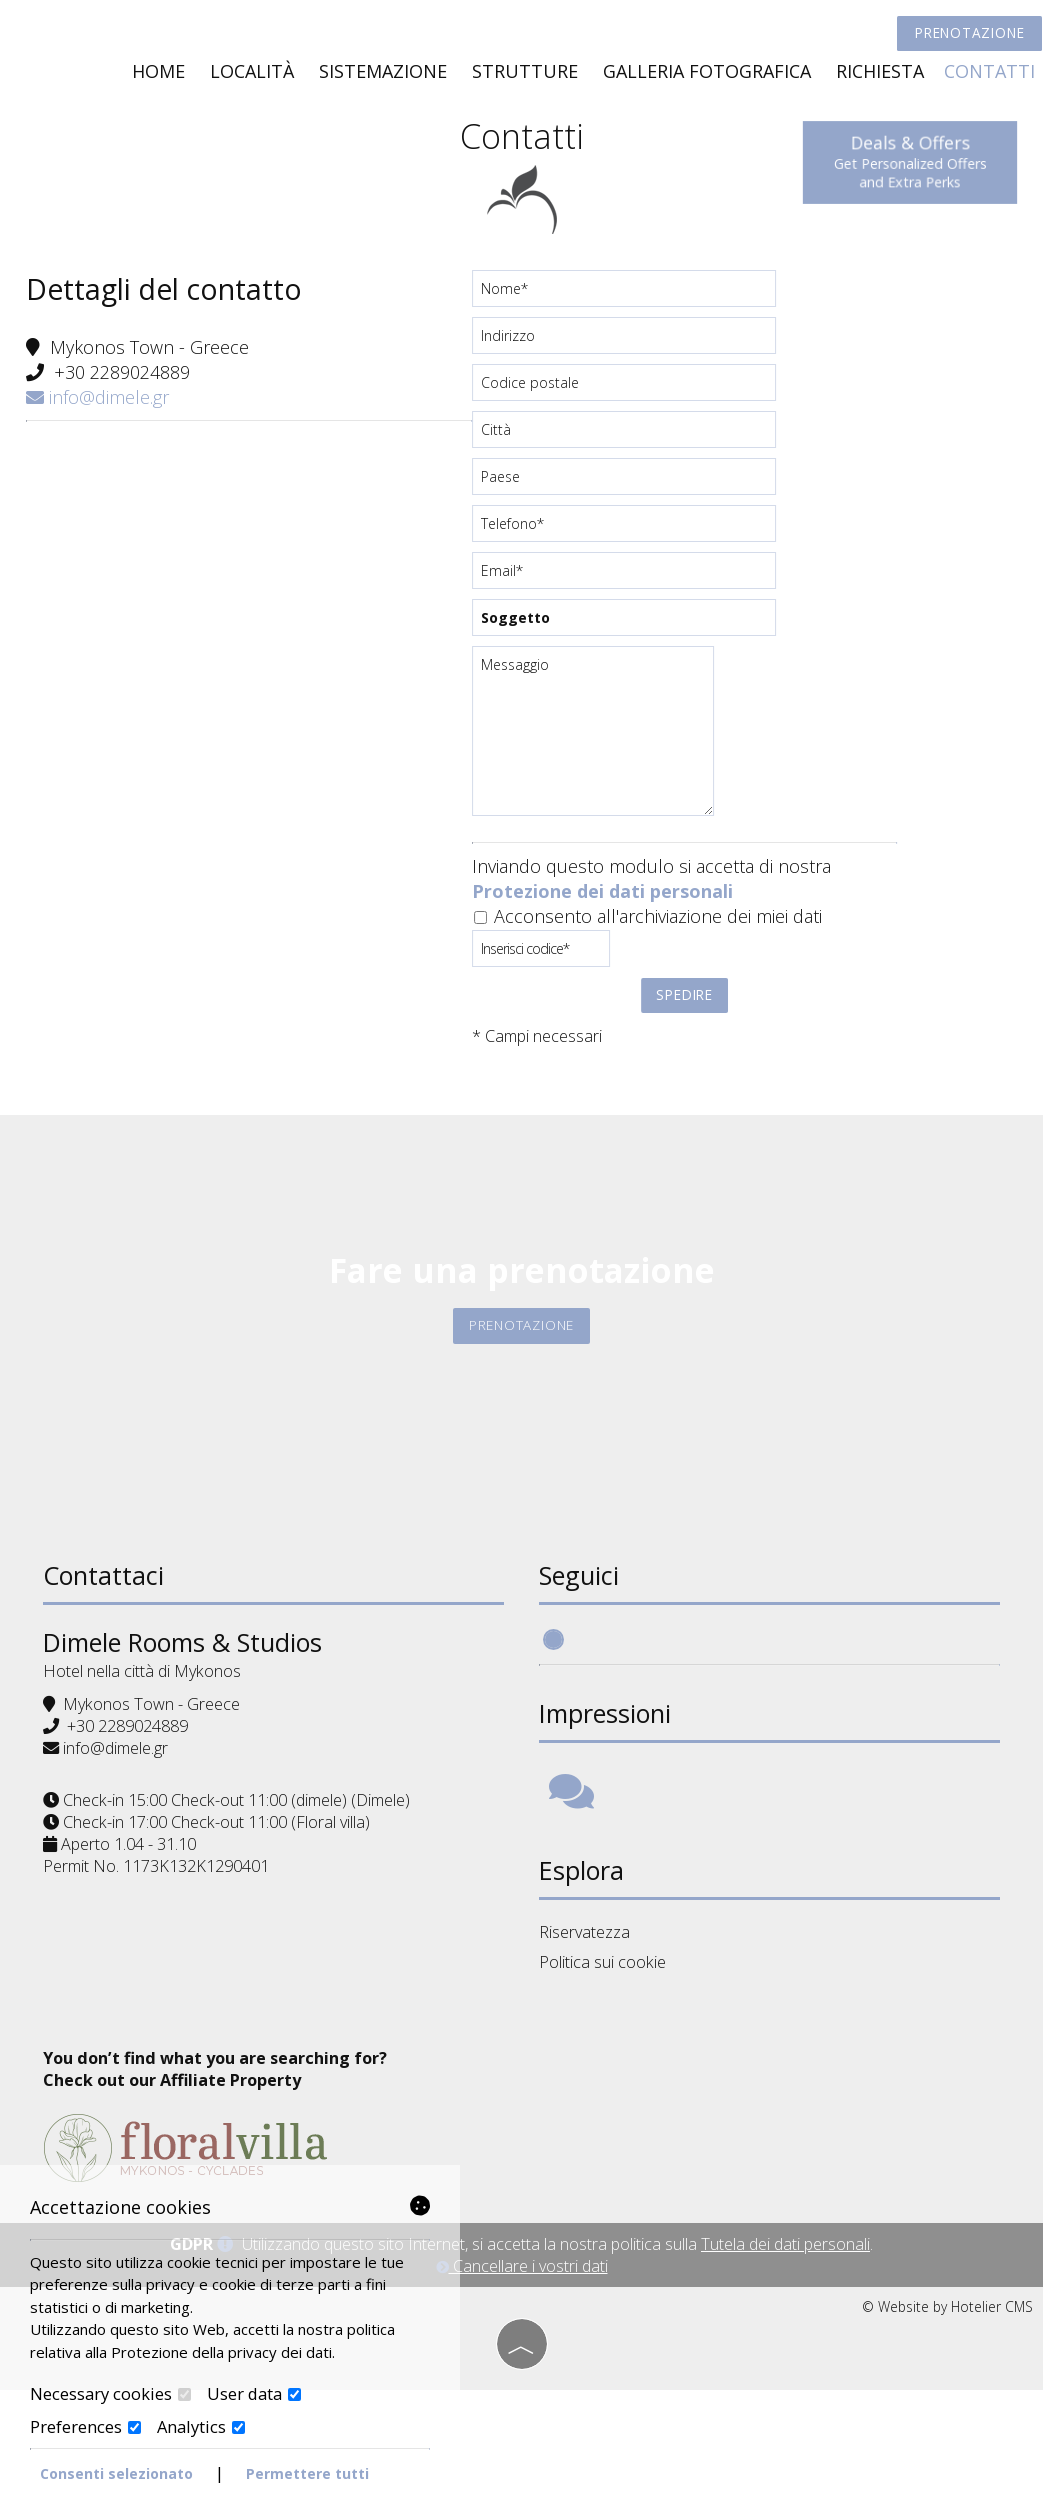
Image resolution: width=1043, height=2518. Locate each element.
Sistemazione (381, 76)
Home (156, 76)
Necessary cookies (110, 2394)
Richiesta (878, 76)
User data (254, 2394)
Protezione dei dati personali (602, 904)
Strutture (523, 76)
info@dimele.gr (101, 412)
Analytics (201, 2426)
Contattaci (110, 1610)
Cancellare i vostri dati (522, 2396)
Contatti (987, 76)
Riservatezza (587, 1972)
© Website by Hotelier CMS (947, 2436)
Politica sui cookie (605, 2001)
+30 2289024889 (126, 387)
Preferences (85, 2426)
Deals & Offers (903, 161)
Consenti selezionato (116, 2473)
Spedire (683, 1006)
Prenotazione (962, 37)
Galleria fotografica (705, 76)
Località (250, 76)
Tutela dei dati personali (785, 2374)
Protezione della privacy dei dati (221, 2351)
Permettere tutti (307, 2473)
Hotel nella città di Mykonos (149, 1706)
